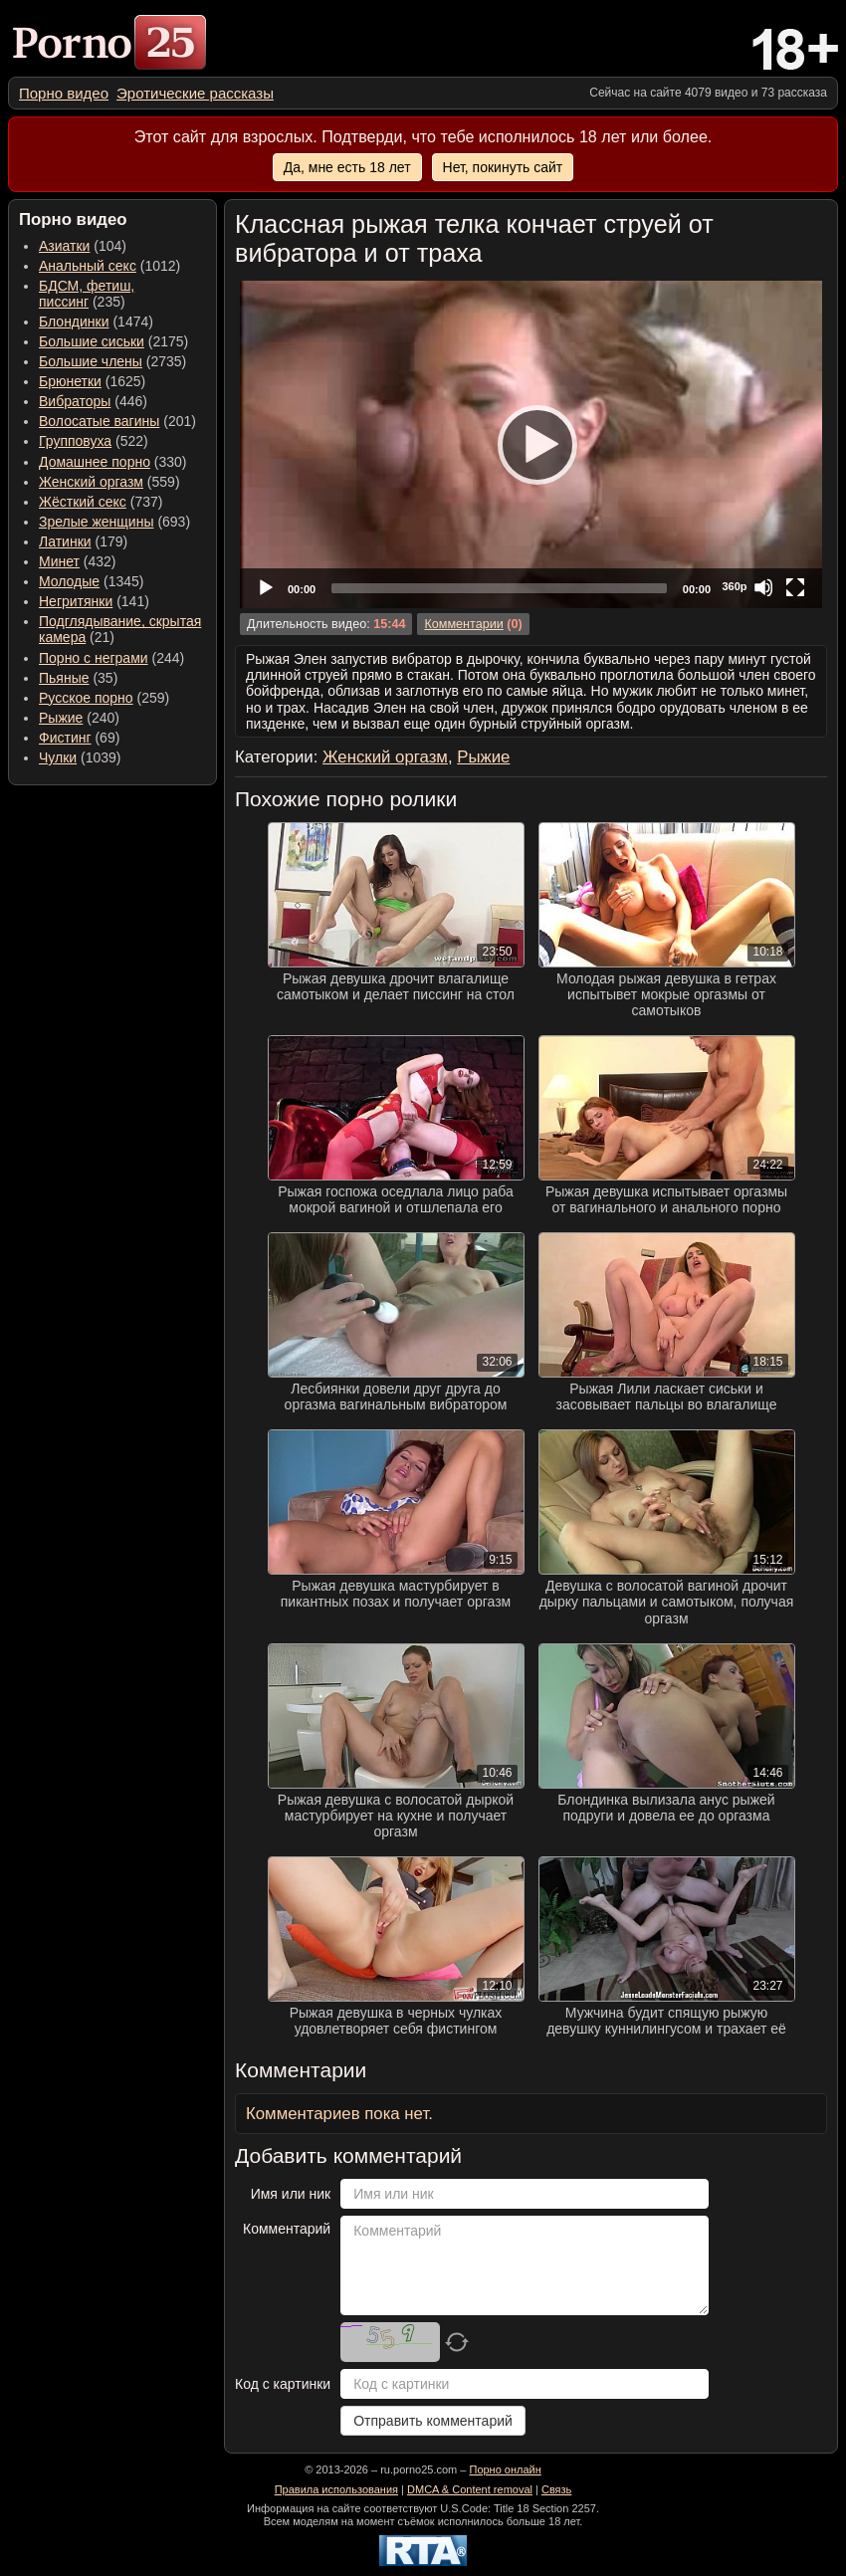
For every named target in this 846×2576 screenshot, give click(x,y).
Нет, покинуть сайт (503, 167)
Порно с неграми (93, 658)
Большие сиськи (91, 341)
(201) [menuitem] (117, 421)
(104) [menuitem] (82, 246)
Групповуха (75, 441)
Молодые (69, 581)
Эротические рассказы (195, 93)
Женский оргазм (91, 482)
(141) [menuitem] (94, 601)
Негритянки (75, 601)
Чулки (58, 757)
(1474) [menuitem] (96, 321)
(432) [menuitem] (77, 561)
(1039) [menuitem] (80, 757)
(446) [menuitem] (93, 401)
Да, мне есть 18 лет (347, 167)
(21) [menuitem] (120, 629)
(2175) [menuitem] (113, 341)
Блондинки (74, 321)
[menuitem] (63, 93)
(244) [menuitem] (111, 658)
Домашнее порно (94, 462)
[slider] (499, 588)
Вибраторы (74, 401)
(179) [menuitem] (83, 541)
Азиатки (64, 246)
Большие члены (90, 361)
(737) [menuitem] (100, 502)
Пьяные (64, 678)
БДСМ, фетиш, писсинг (86, 294)
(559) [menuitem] (109, 482)
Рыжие (61, 718)
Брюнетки (70, 381)
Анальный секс (87, 266)
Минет (59, 561)
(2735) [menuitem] (112, 361)
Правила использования (336, 2489)
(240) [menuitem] (79, 718)
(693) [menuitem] (114, 522)
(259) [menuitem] (104, 698)
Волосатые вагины (99, 421)
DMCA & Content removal (469, 2489)
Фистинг (65, 738)
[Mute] (763, 587)
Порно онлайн (504, 2469)
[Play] (531, 444)
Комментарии (463, 624)
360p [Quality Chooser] (734, 586)
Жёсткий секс (82, 502)
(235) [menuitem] (86, 294)
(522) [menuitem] (93, 441)
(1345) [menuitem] (91, 581)
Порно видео (63, 93)
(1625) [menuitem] (92, 381)
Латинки (65, 541)
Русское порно (86, 698)
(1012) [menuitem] (109, 266)
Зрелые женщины (96, 522)
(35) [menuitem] (78, 678)
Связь (556, 2489)
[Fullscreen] (795, 587)
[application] (531, 444)
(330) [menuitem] (113, 462)
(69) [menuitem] (79, 738)
